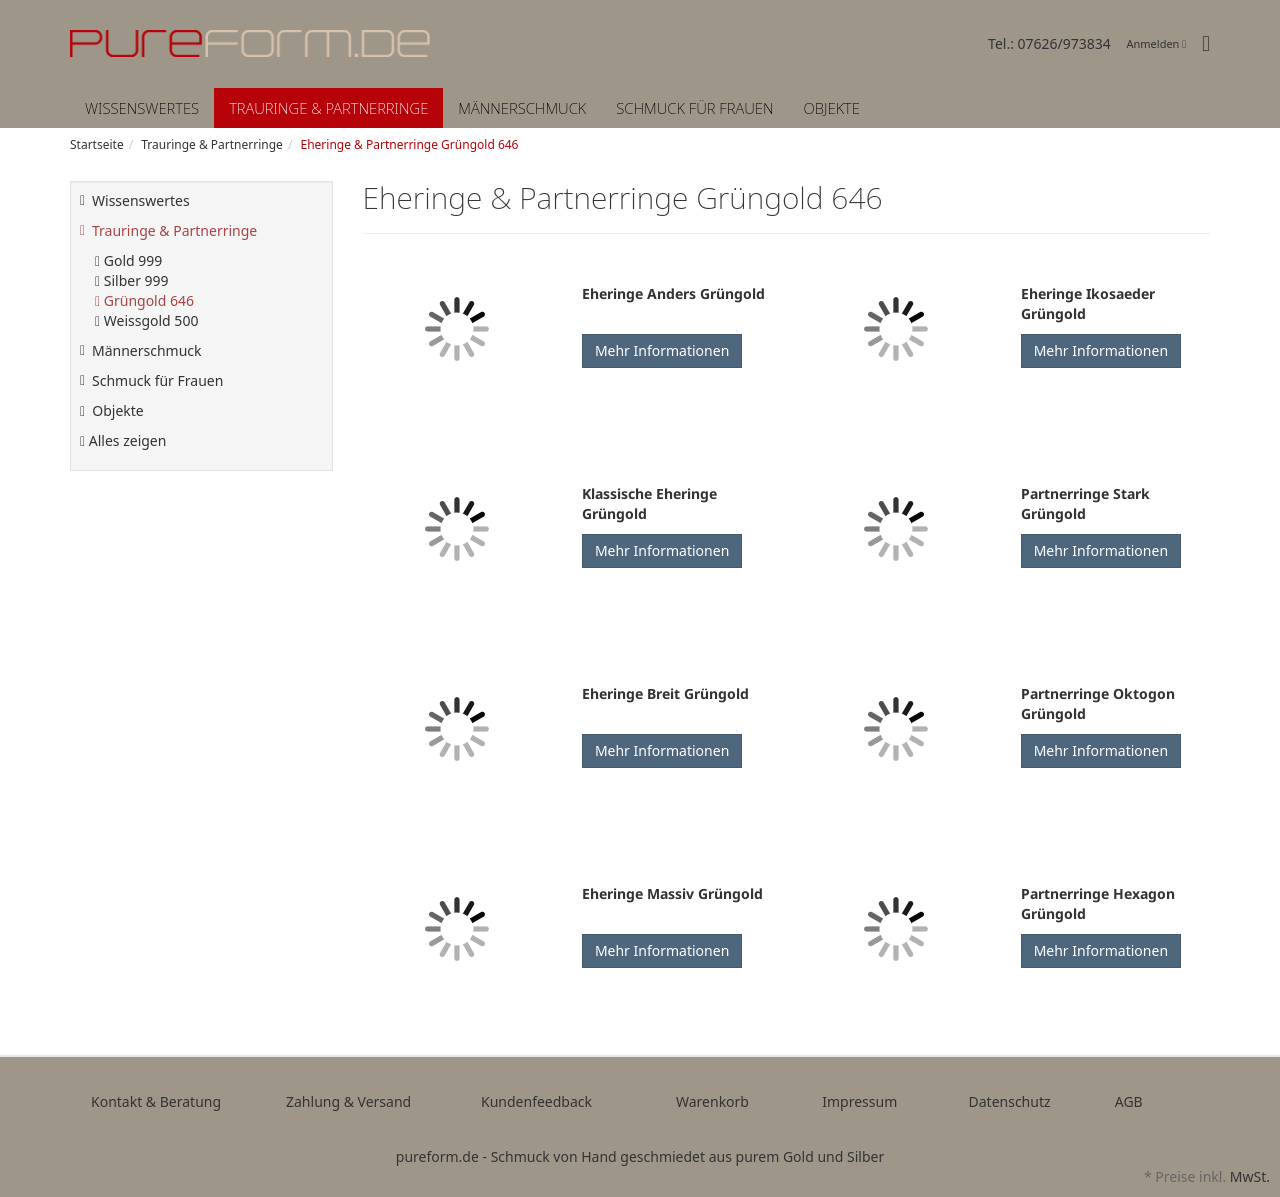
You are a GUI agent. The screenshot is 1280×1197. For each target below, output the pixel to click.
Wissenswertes (142, 108)
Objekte (831, 108)
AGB (1129, 1101)
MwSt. (1250, 1176)
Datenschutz (1010, 1101)
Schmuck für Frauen (694, 108)
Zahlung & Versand (348, 1101)
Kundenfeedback (536, 1101)
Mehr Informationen (662, 350)
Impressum (859, 1101)
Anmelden (1157, 43)
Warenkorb (712, 1101)
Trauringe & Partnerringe (328, 108)
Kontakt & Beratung (156, 1101)
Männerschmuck (522, 108)
